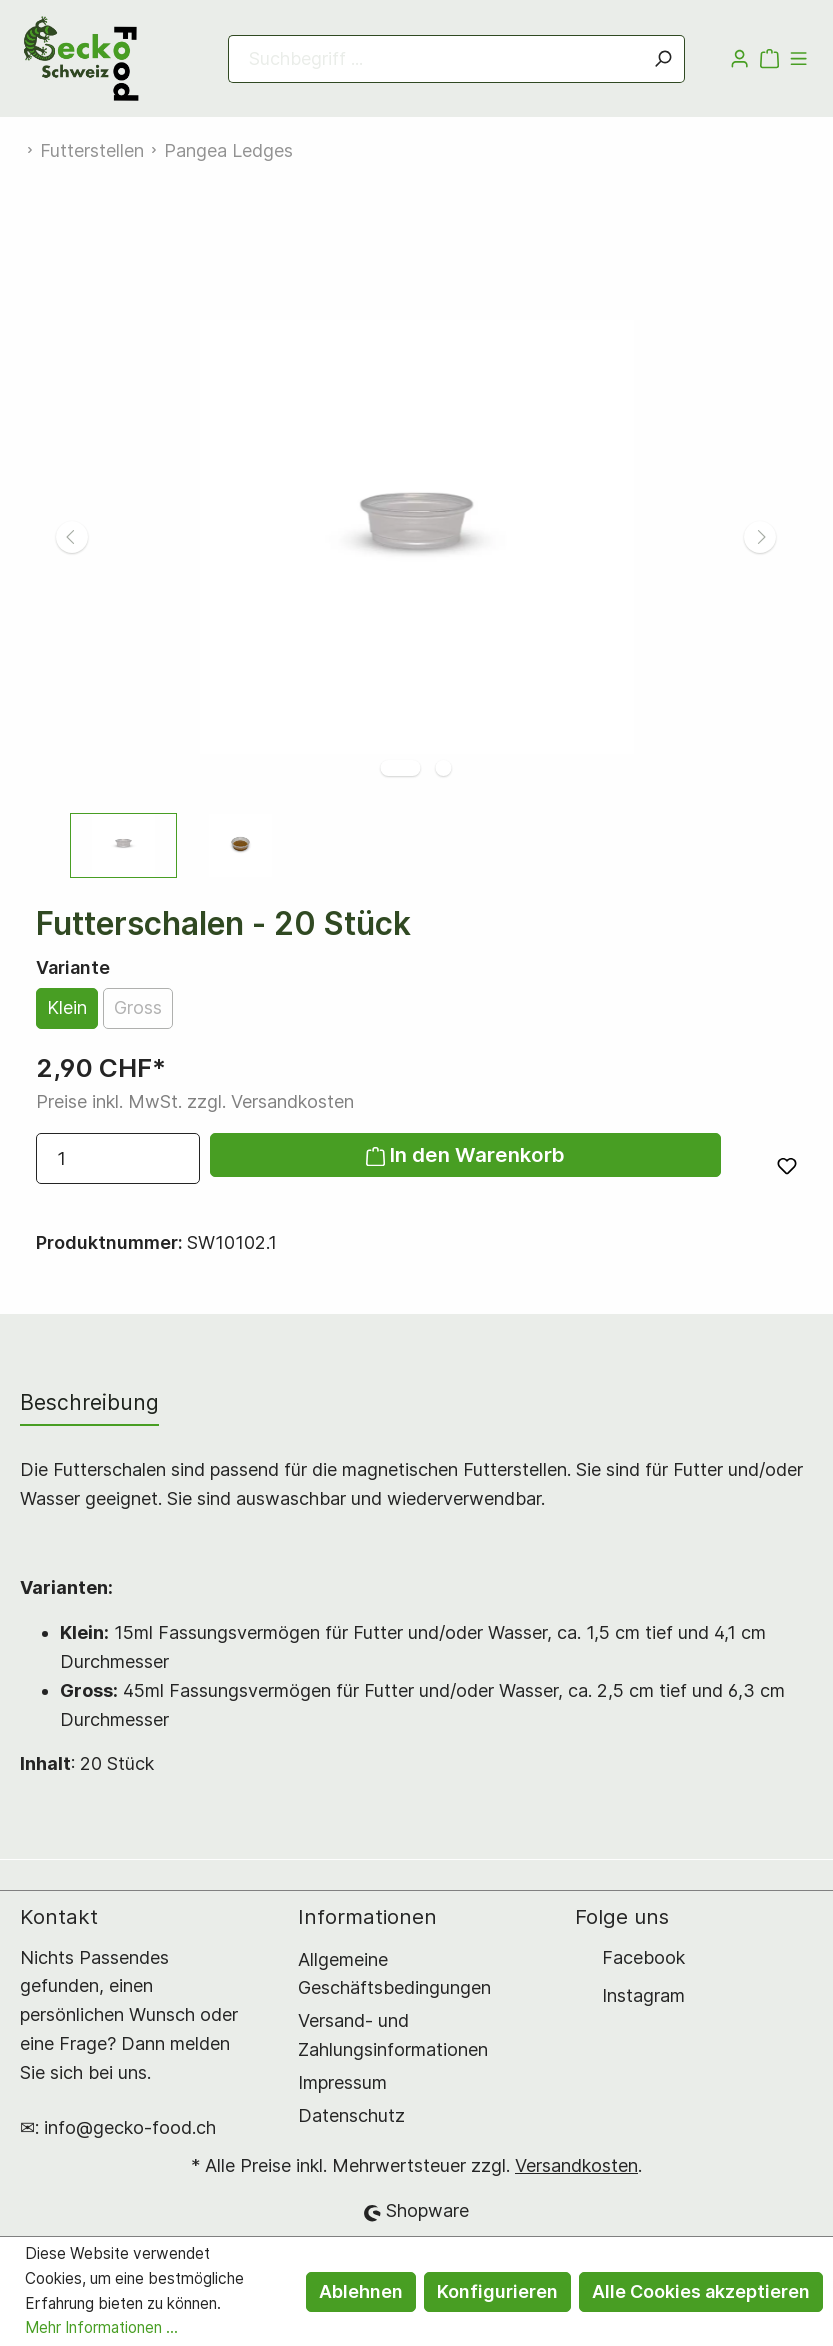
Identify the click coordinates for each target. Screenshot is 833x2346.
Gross (138, 1007)
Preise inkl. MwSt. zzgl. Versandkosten (195, 1101)
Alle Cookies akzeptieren (701, 2291)
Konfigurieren (497, 2291)
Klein (67, 1007)
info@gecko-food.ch (130, 2127)
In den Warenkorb (465, 1154)
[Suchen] (663, 59)
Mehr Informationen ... (101, 2327)
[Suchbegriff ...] (435, 59)
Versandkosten (576, 2165)
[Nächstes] (760, 537)
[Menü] (798, 59)
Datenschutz (351, 2115)
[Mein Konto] (739, 59)
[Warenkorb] (769, 59)
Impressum (342, 2082)
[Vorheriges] (72, 537)
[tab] (89, 1402)
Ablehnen (361, 2291)
